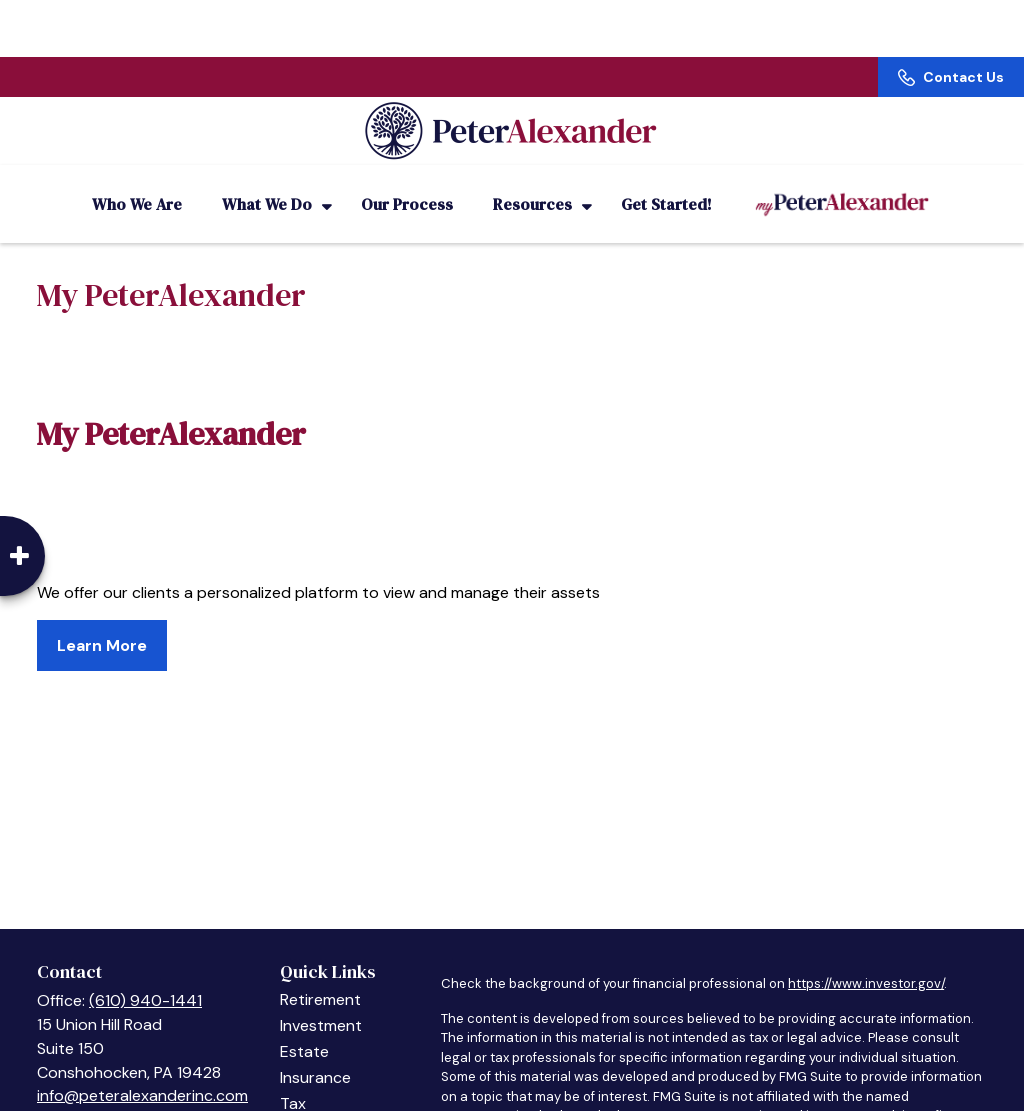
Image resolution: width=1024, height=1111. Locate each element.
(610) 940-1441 (145, 976)
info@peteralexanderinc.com (142, 1071)
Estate (304, 1027)
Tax (293, 1079)
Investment (321, 1001)
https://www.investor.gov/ (866, 959)
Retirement (320, 975)
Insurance (315, 1053)
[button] (137, 180)
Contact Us (951, 20)
